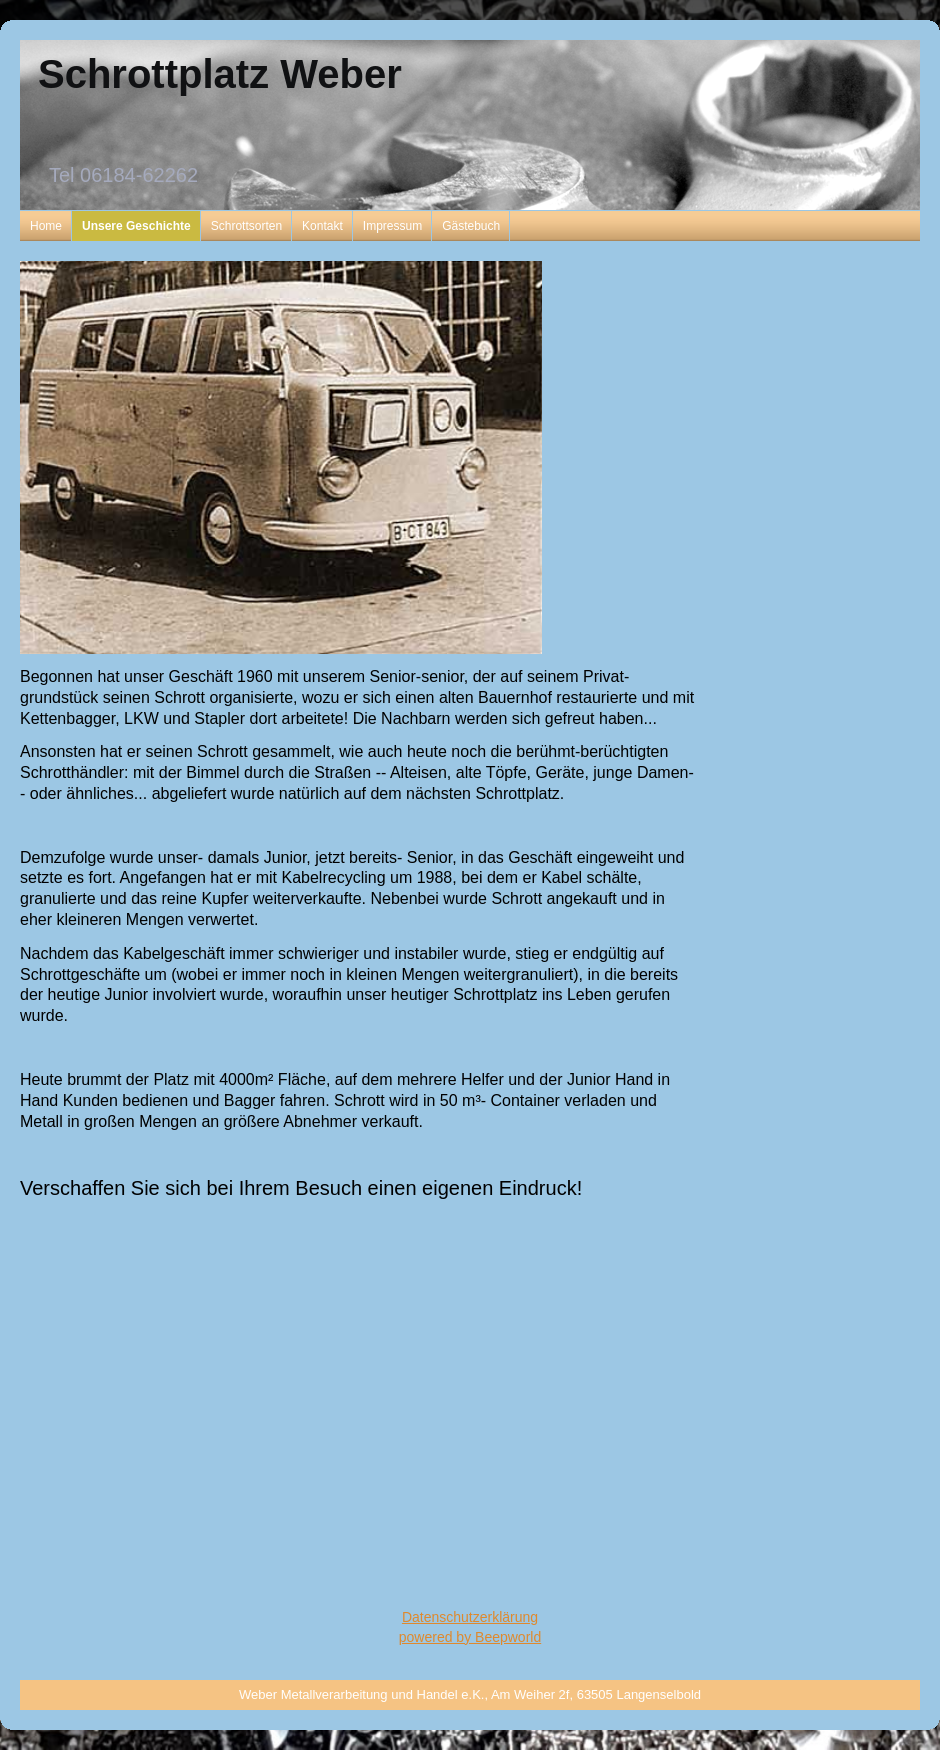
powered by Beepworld (470, 1637)
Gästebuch (471, 226)
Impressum (392, 226)
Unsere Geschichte (136, 226)
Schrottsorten (246, 226)
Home (46, 226)
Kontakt (322, 226)
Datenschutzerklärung (470, 1617)
